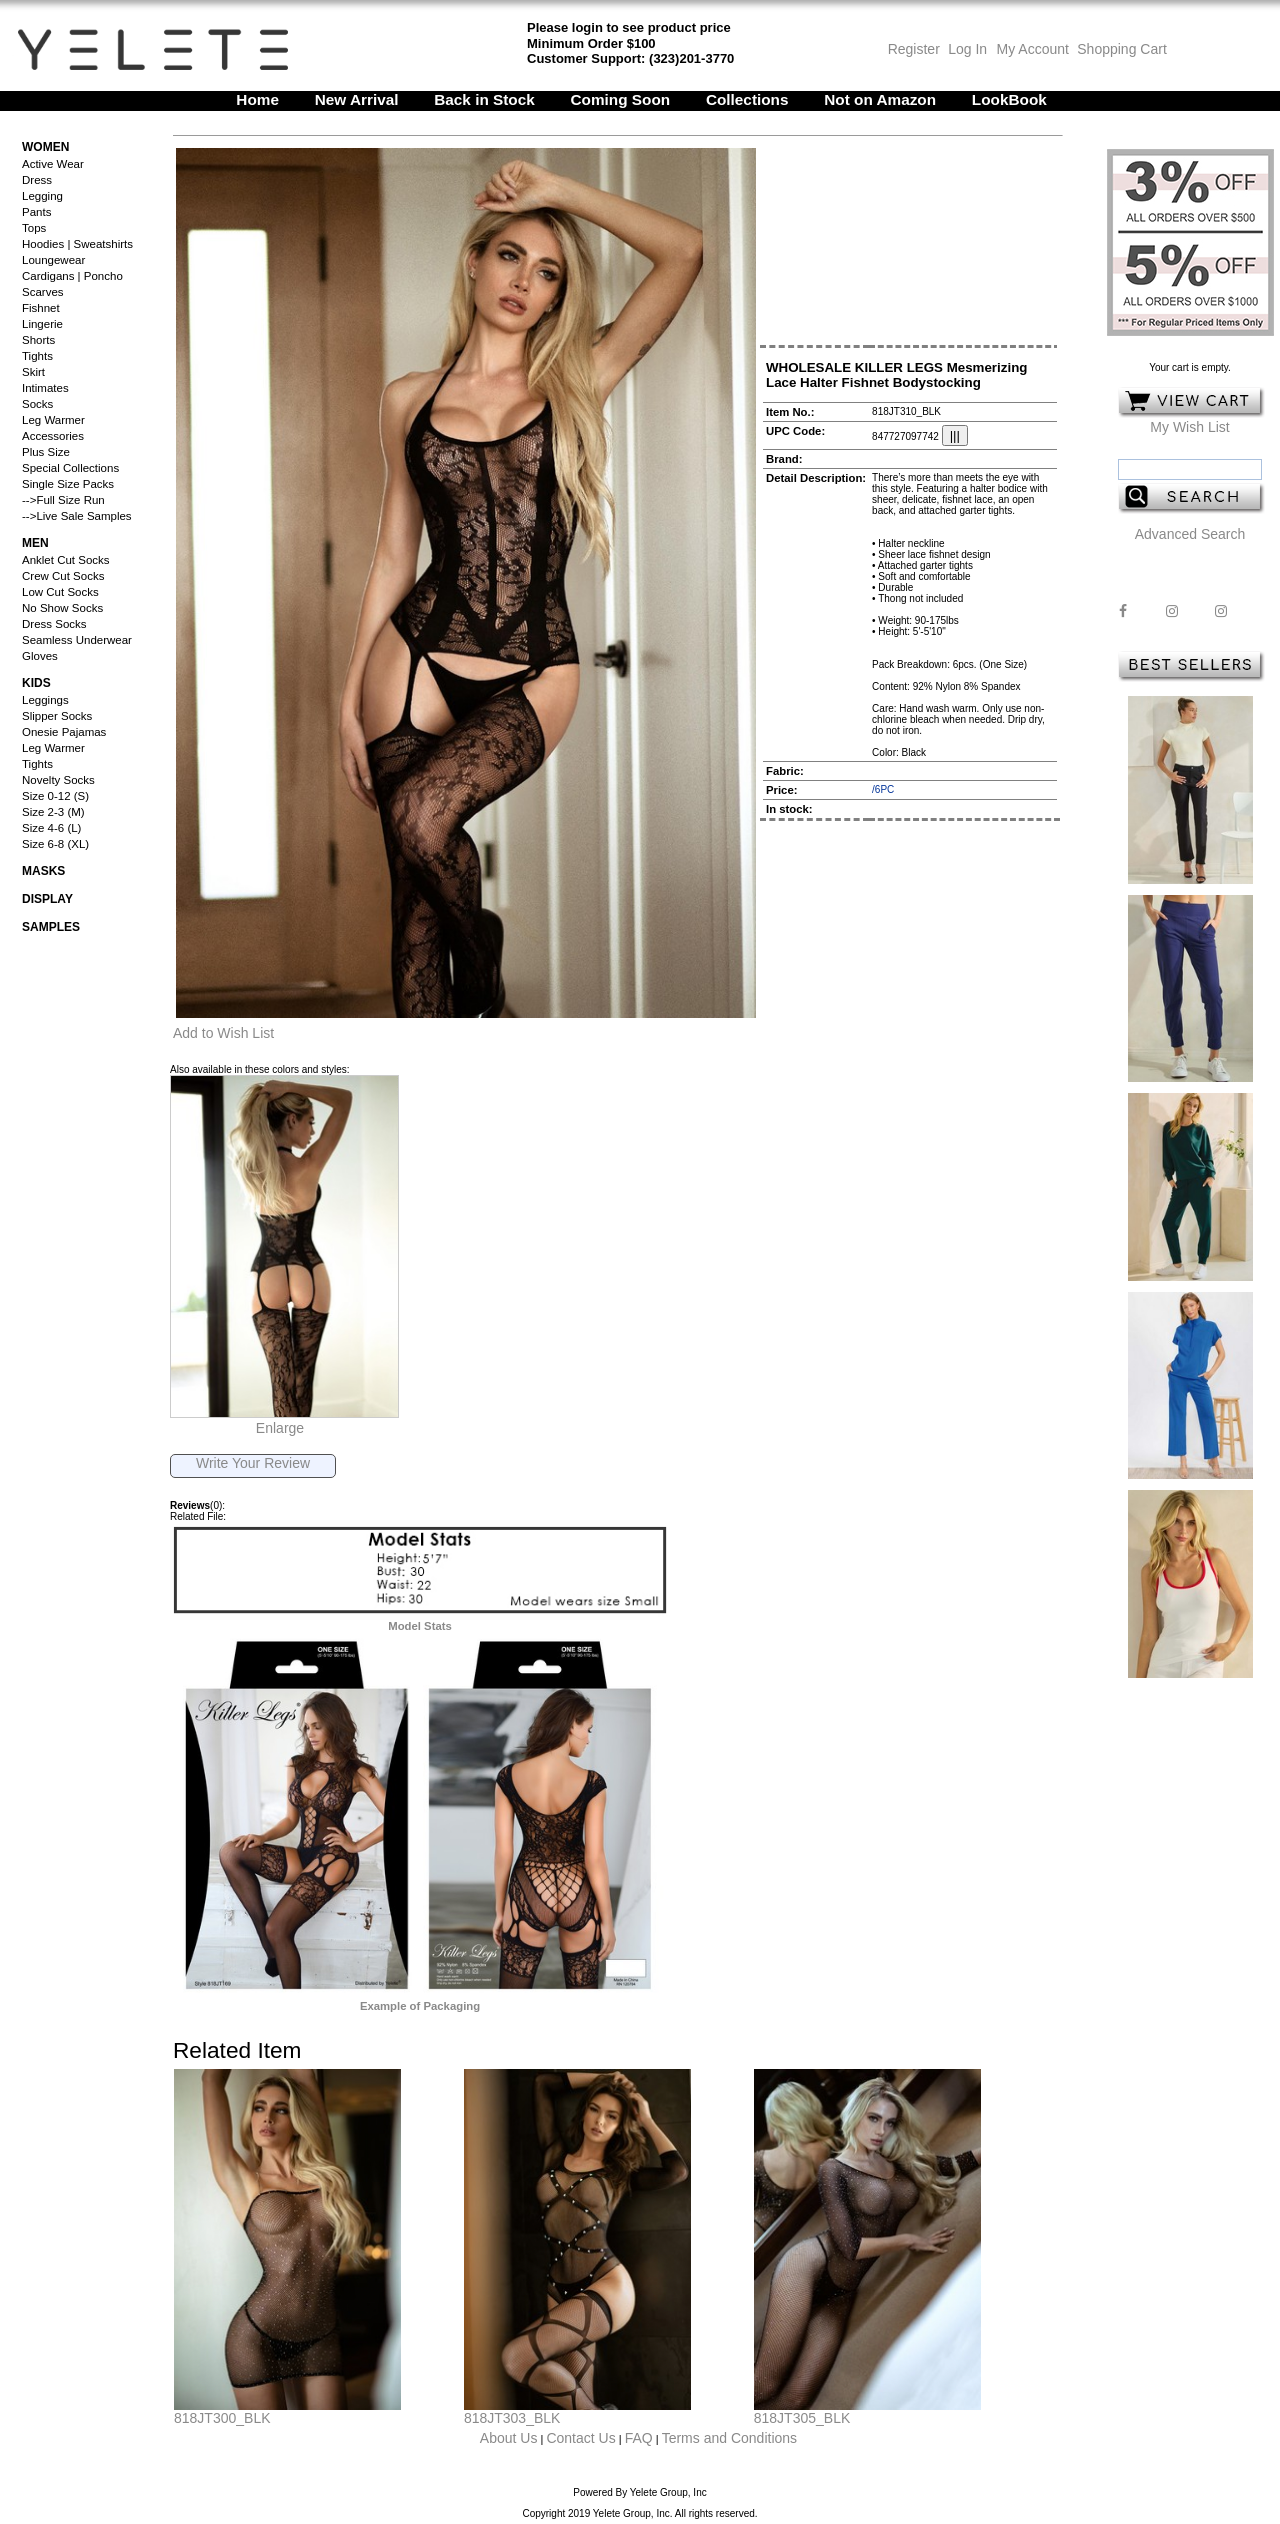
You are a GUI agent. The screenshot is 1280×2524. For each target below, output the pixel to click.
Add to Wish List (223, 1033)
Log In (967, 49)
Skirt (33, 372)
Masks (43, 871)
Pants (36, 212)
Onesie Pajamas (64, 732)
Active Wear (53, 164)
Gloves (40, 656)
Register (914, 49)
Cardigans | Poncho (72, 276)
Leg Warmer (53, 420)
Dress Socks (54, 624)
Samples (51, 927)
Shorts (38, 340)
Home (257, 99)
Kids (36, 683)
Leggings (45, 700)
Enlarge (280, 1428)
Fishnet (41, 308)
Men (35, 543)
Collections (747, 99)
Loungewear (53, 260)
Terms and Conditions (729, 2438)
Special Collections (70, 468)
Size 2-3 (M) (53, 812)
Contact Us (580, 2438)
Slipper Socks (57, 716)
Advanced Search (1190, 534)
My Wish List (1189, 427)
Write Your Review (253, 1463)
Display (47, 899)
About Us (509, 2438)
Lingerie (42, 324)
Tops (34, 228)
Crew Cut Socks (63, 576)
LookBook (1009, 99)
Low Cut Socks (60, 592)
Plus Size (46, 452)
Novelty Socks (58, 780)
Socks (37, 404)
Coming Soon (621, 99)
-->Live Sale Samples (77, 516)
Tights (37, 356)
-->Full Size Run (63, 500)
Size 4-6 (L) (51, 828)
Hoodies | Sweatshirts (77, 244)
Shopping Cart (1122, 49)
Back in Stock (484, 99)
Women (45, 147)
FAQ (639, 2438)
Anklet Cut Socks (66, 560)
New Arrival (357, 99)
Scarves (43, 292)
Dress (37, 180)
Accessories (53, 436)
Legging (42, 196)
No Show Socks (62, 608)
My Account (1031, 49)
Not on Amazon (880, 99)
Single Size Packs (68, 484)
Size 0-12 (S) (55, 796)
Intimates (45, 388)
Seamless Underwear (77, 640)
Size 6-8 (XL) (55, 844)
